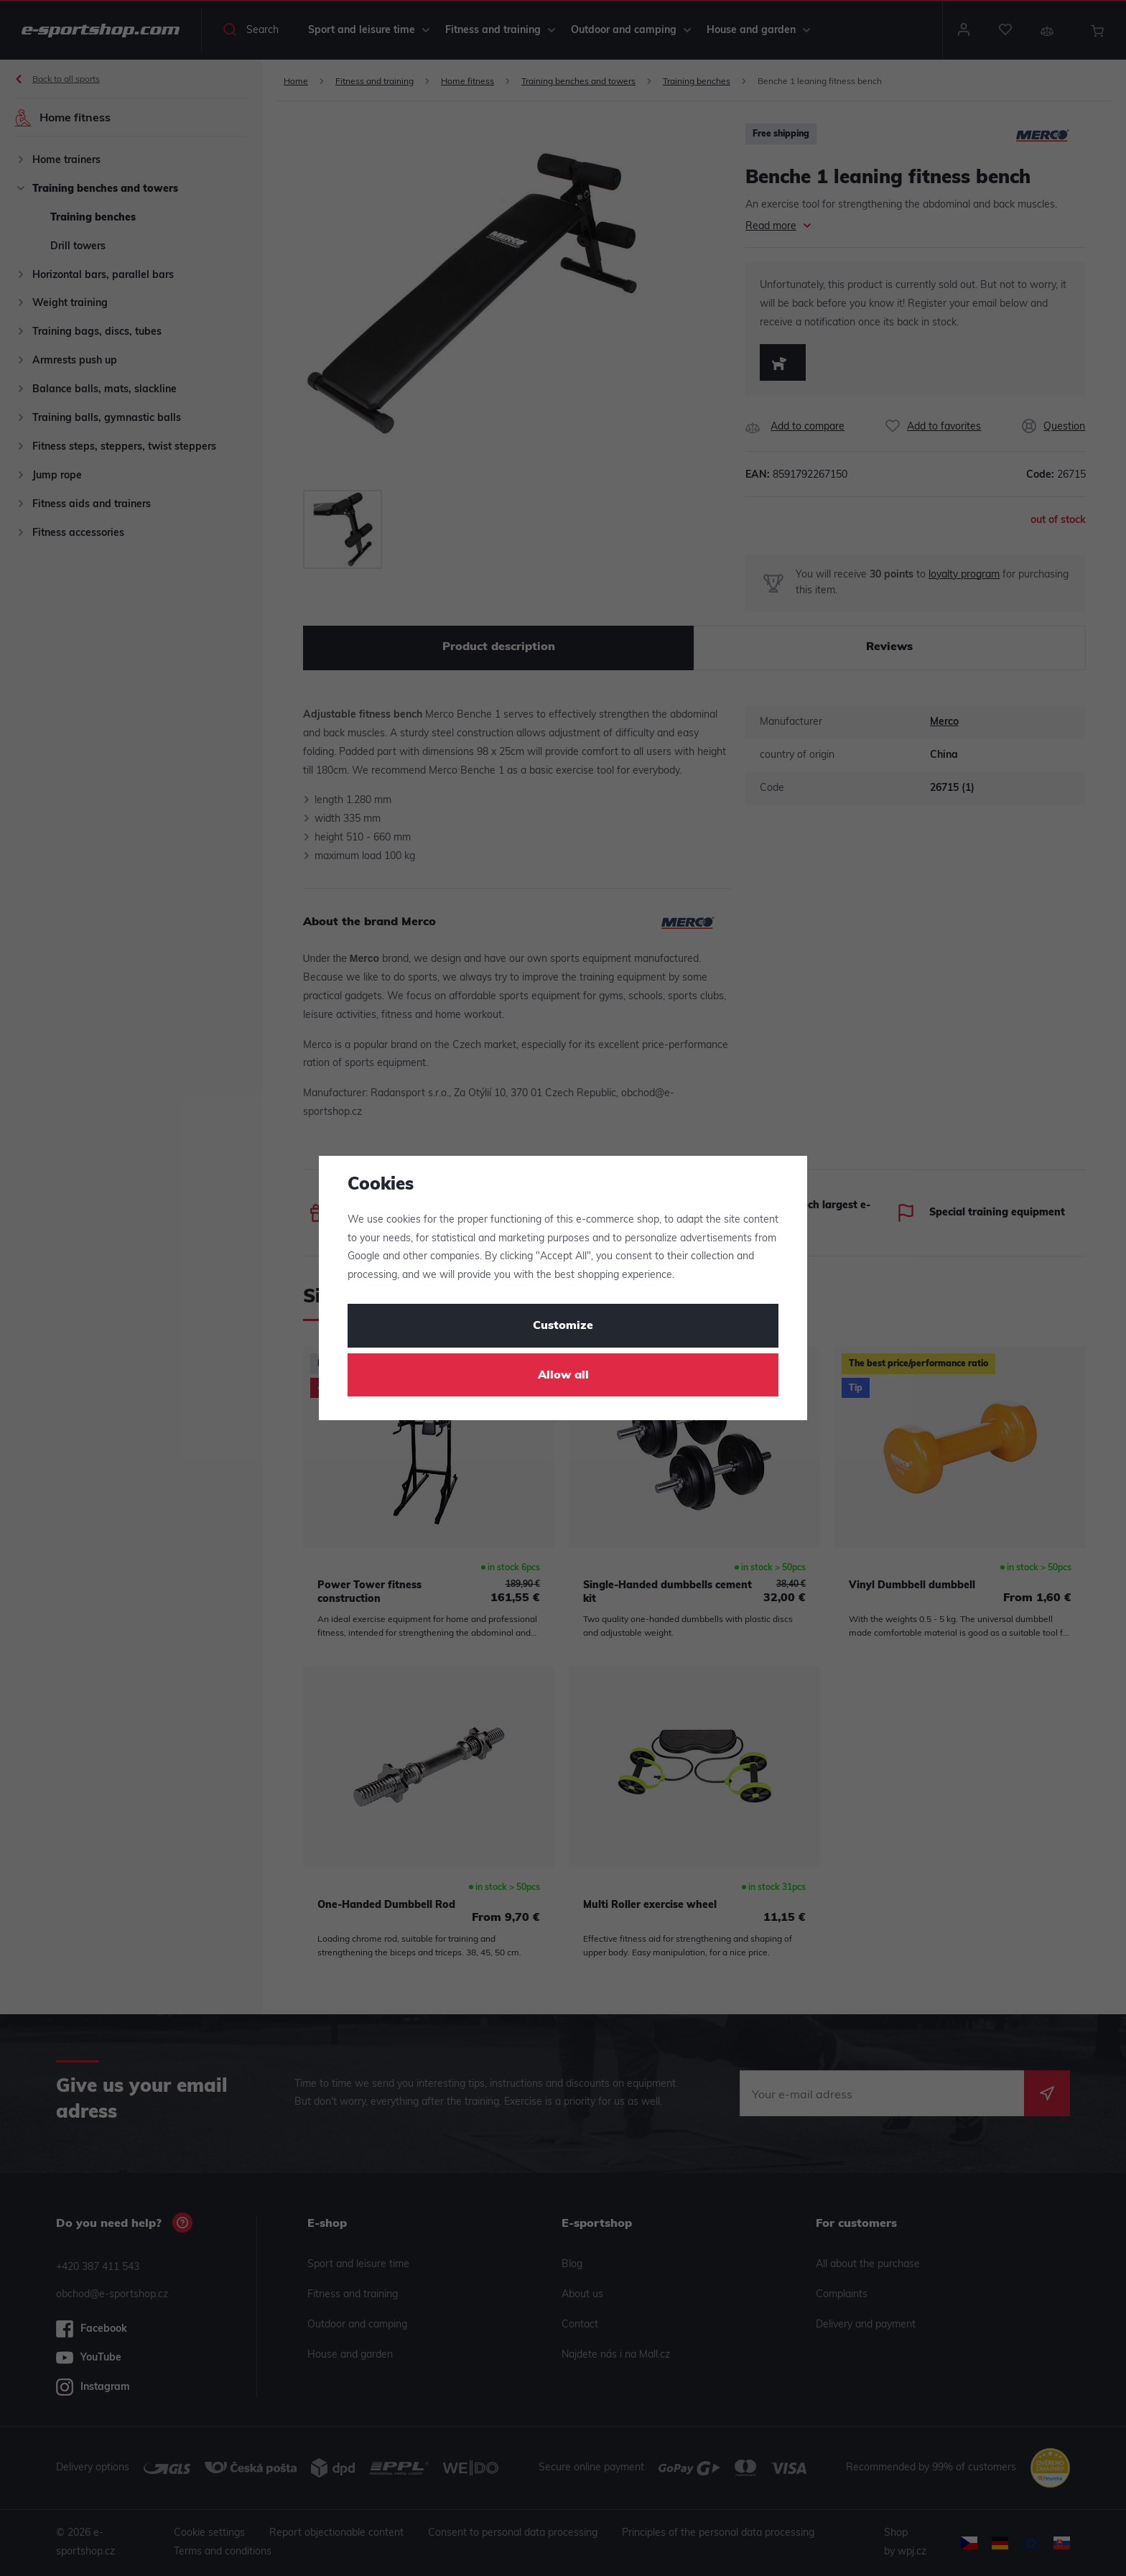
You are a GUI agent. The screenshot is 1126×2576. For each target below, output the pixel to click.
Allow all (563, 1375)
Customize (563, 1326)
